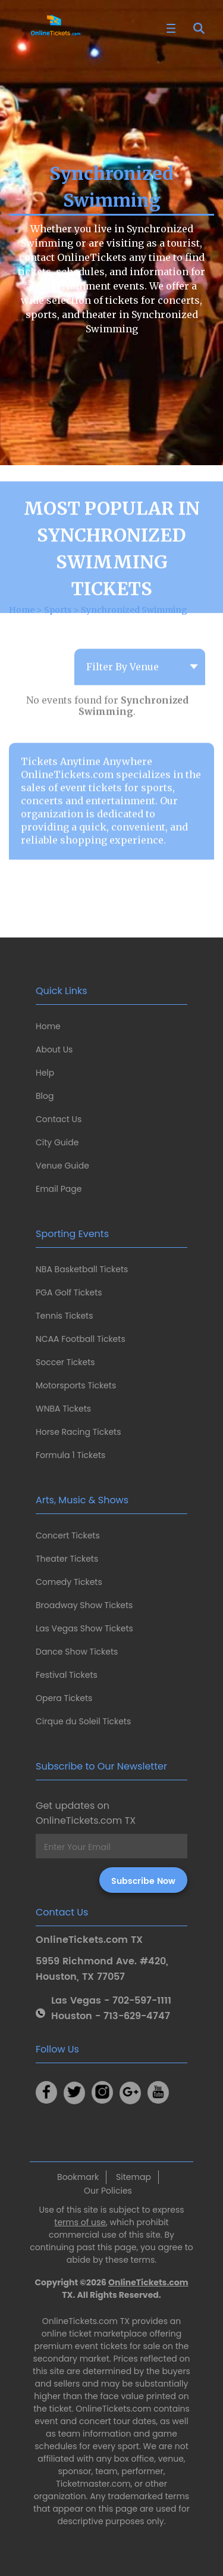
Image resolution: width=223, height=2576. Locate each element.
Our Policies (108, 2191)
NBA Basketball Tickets (82, 1269)
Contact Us (58, 1119)
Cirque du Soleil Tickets (83, 1721)
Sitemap (133, 2177)
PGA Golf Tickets (69, 1292)
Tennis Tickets (64, 1316)
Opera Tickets (64, 1698)
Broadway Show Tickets (84, 1605)
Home (48, 1026)
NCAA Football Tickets (80, 1339)
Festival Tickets (67, 1675)
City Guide (57, 1142)
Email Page (58, 1189)
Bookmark (78, 2177)
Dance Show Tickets (77, 1652)
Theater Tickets (67, 1559)
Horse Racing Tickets (78, 1432)
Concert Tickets (68, 1535)
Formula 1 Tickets (70, 1455)
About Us (54, 1049)
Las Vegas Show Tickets (84, 1628)
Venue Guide (62, 1166)
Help (45, 1073)
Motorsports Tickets (76, 1385)
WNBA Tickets (63, 1409)
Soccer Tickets (65, 1362)
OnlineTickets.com (148, 2282)
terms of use (80, 2222)
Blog (45, 1096)
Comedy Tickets (69, 1582)
